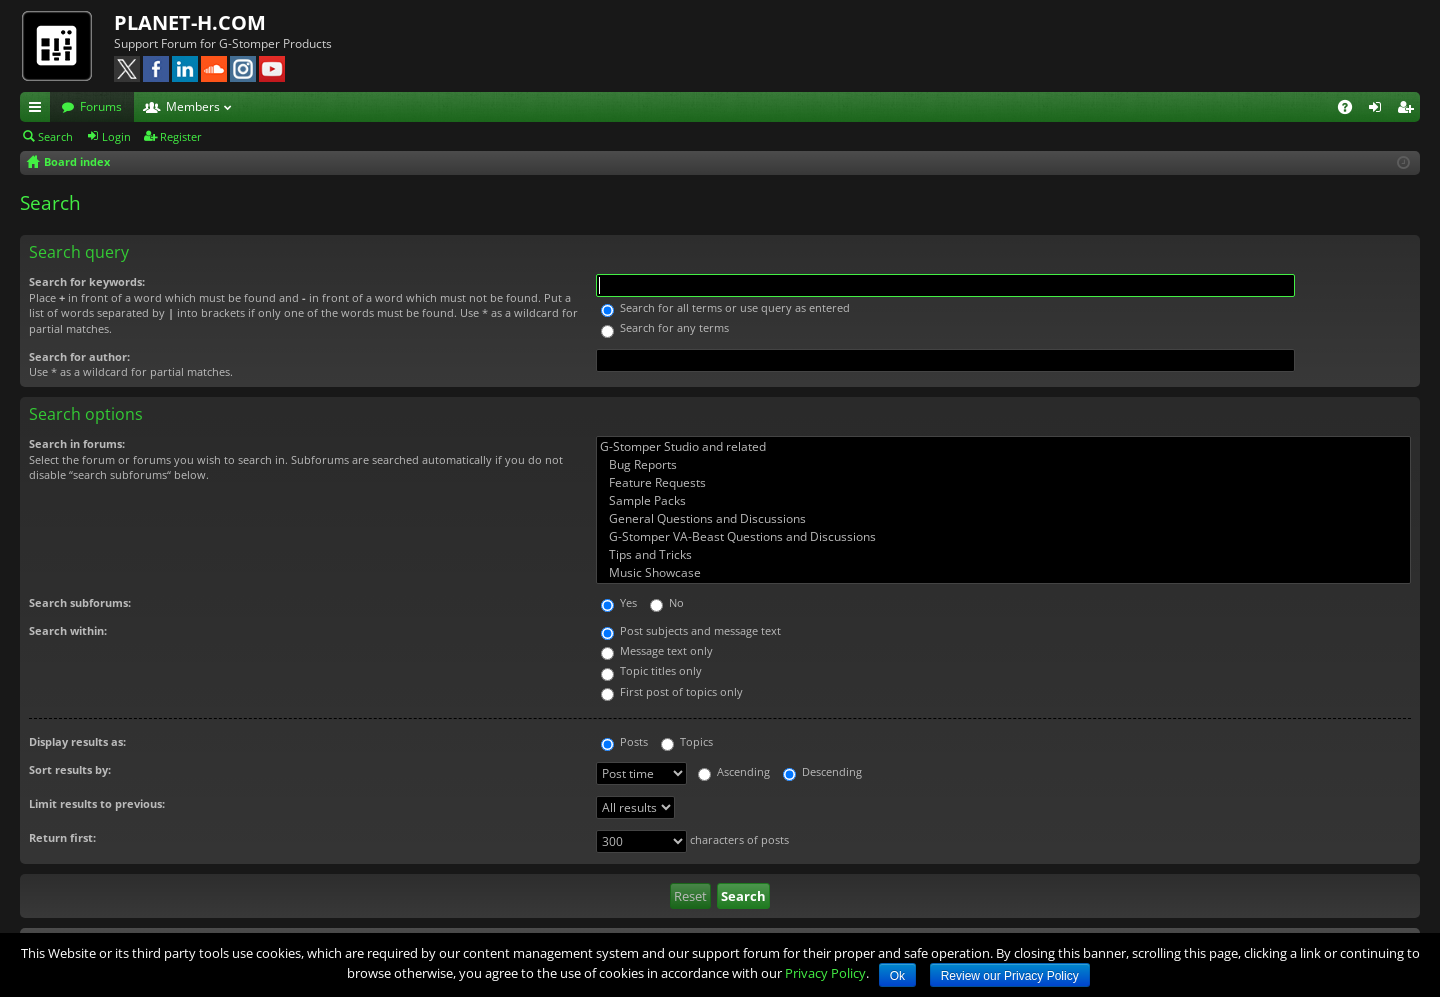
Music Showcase (1003, 573)
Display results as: (77, 741)
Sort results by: (70, 769)
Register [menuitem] (1409, 110)
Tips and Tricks (1003, 555)
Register (181, 136)
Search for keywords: (87, 281)
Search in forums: (77, 443)
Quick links (39, 110)
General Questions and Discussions (1003, 519)
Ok (897, 976)
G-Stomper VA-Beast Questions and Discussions (1003, 537)
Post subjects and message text (691, 630)
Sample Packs (1003, 501)
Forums (101, 106)
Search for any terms (665, 327)
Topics (687, 741)
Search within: (68, 630)
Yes (619, 602)
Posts (624, 741)
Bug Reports (1003, 465)
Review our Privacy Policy (1010, 976)
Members (193, 106)
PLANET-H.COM (190, 22)
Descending (822, 771)
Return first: (62, 837)
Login (116, 136)
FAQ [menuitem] (1351, 110)
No (667, 602)
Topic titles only (651, 670)
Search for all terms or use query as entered (725, 307)
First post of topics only (672, 691)
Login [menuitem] (1379, 110)
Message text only (657, 650)
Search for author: (79, 356)
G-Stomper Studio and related (1003, 447)
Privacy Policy (825, 973)
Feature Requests (1003, 483)
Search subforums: (80, 602)
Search (55, 136)
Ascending (734, 771)
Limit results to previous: (97, 803)
